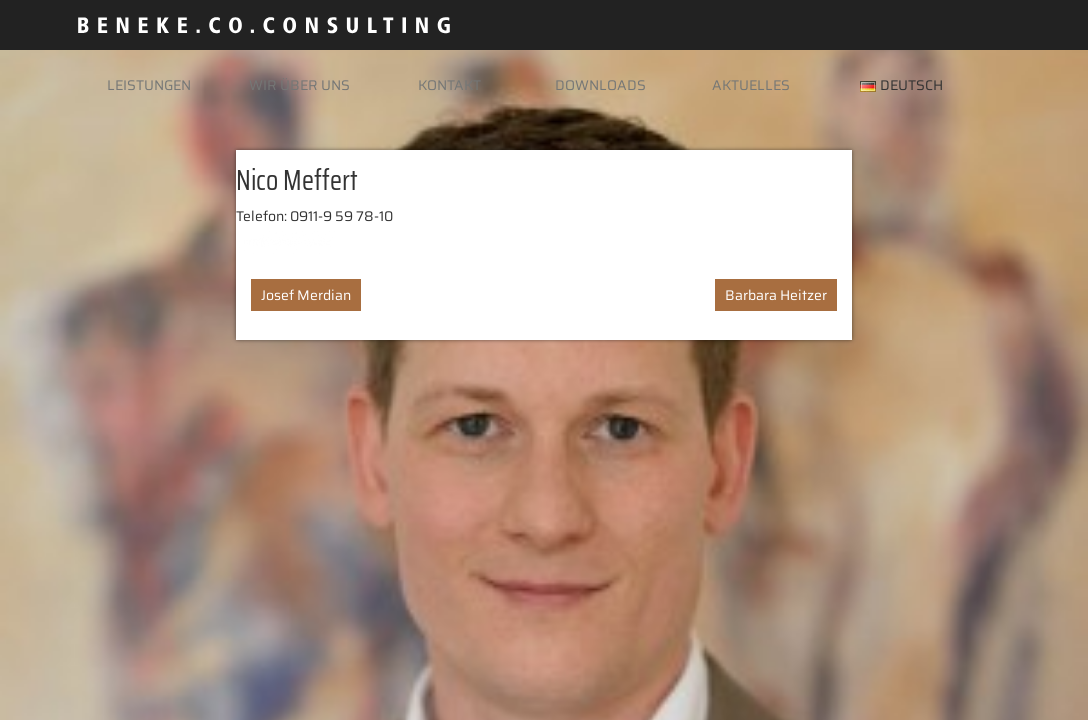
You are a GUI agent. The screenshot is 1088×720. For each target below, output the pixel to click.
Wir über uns (299, 85)
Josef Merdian (306, 295)
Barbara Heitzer (776, 295)
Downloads (600, 85)
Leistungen (149, 85)
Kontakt (449, 85)
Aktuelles (751, 85)
